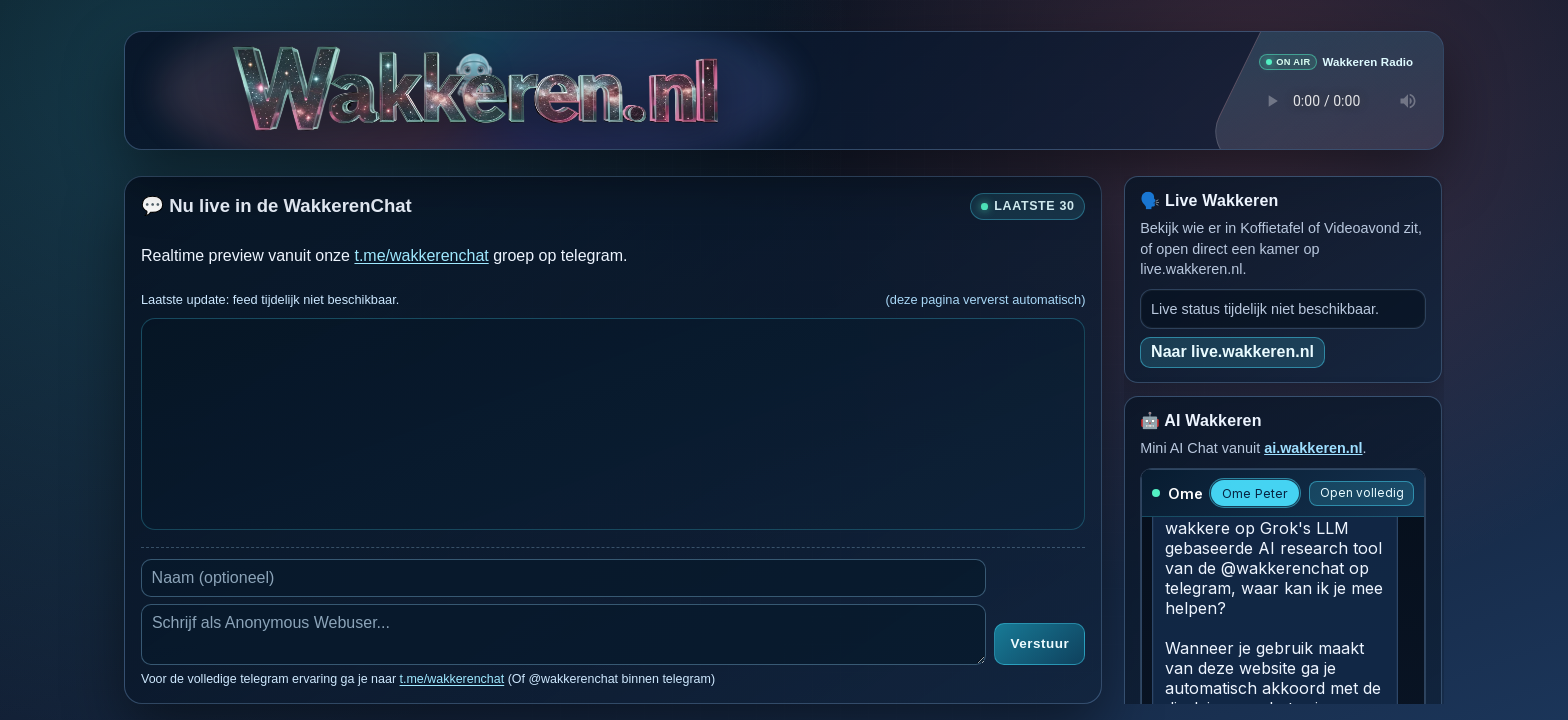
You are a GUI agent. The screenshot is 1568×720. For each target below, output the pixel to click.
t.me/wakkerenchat (421, 254)
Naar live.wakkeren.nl (1232, 350)
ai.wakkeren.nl (1313, 447)
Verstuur (1039, 643)
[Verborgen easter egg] (474, 66)
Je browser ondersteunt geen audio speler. (1336, 100)
